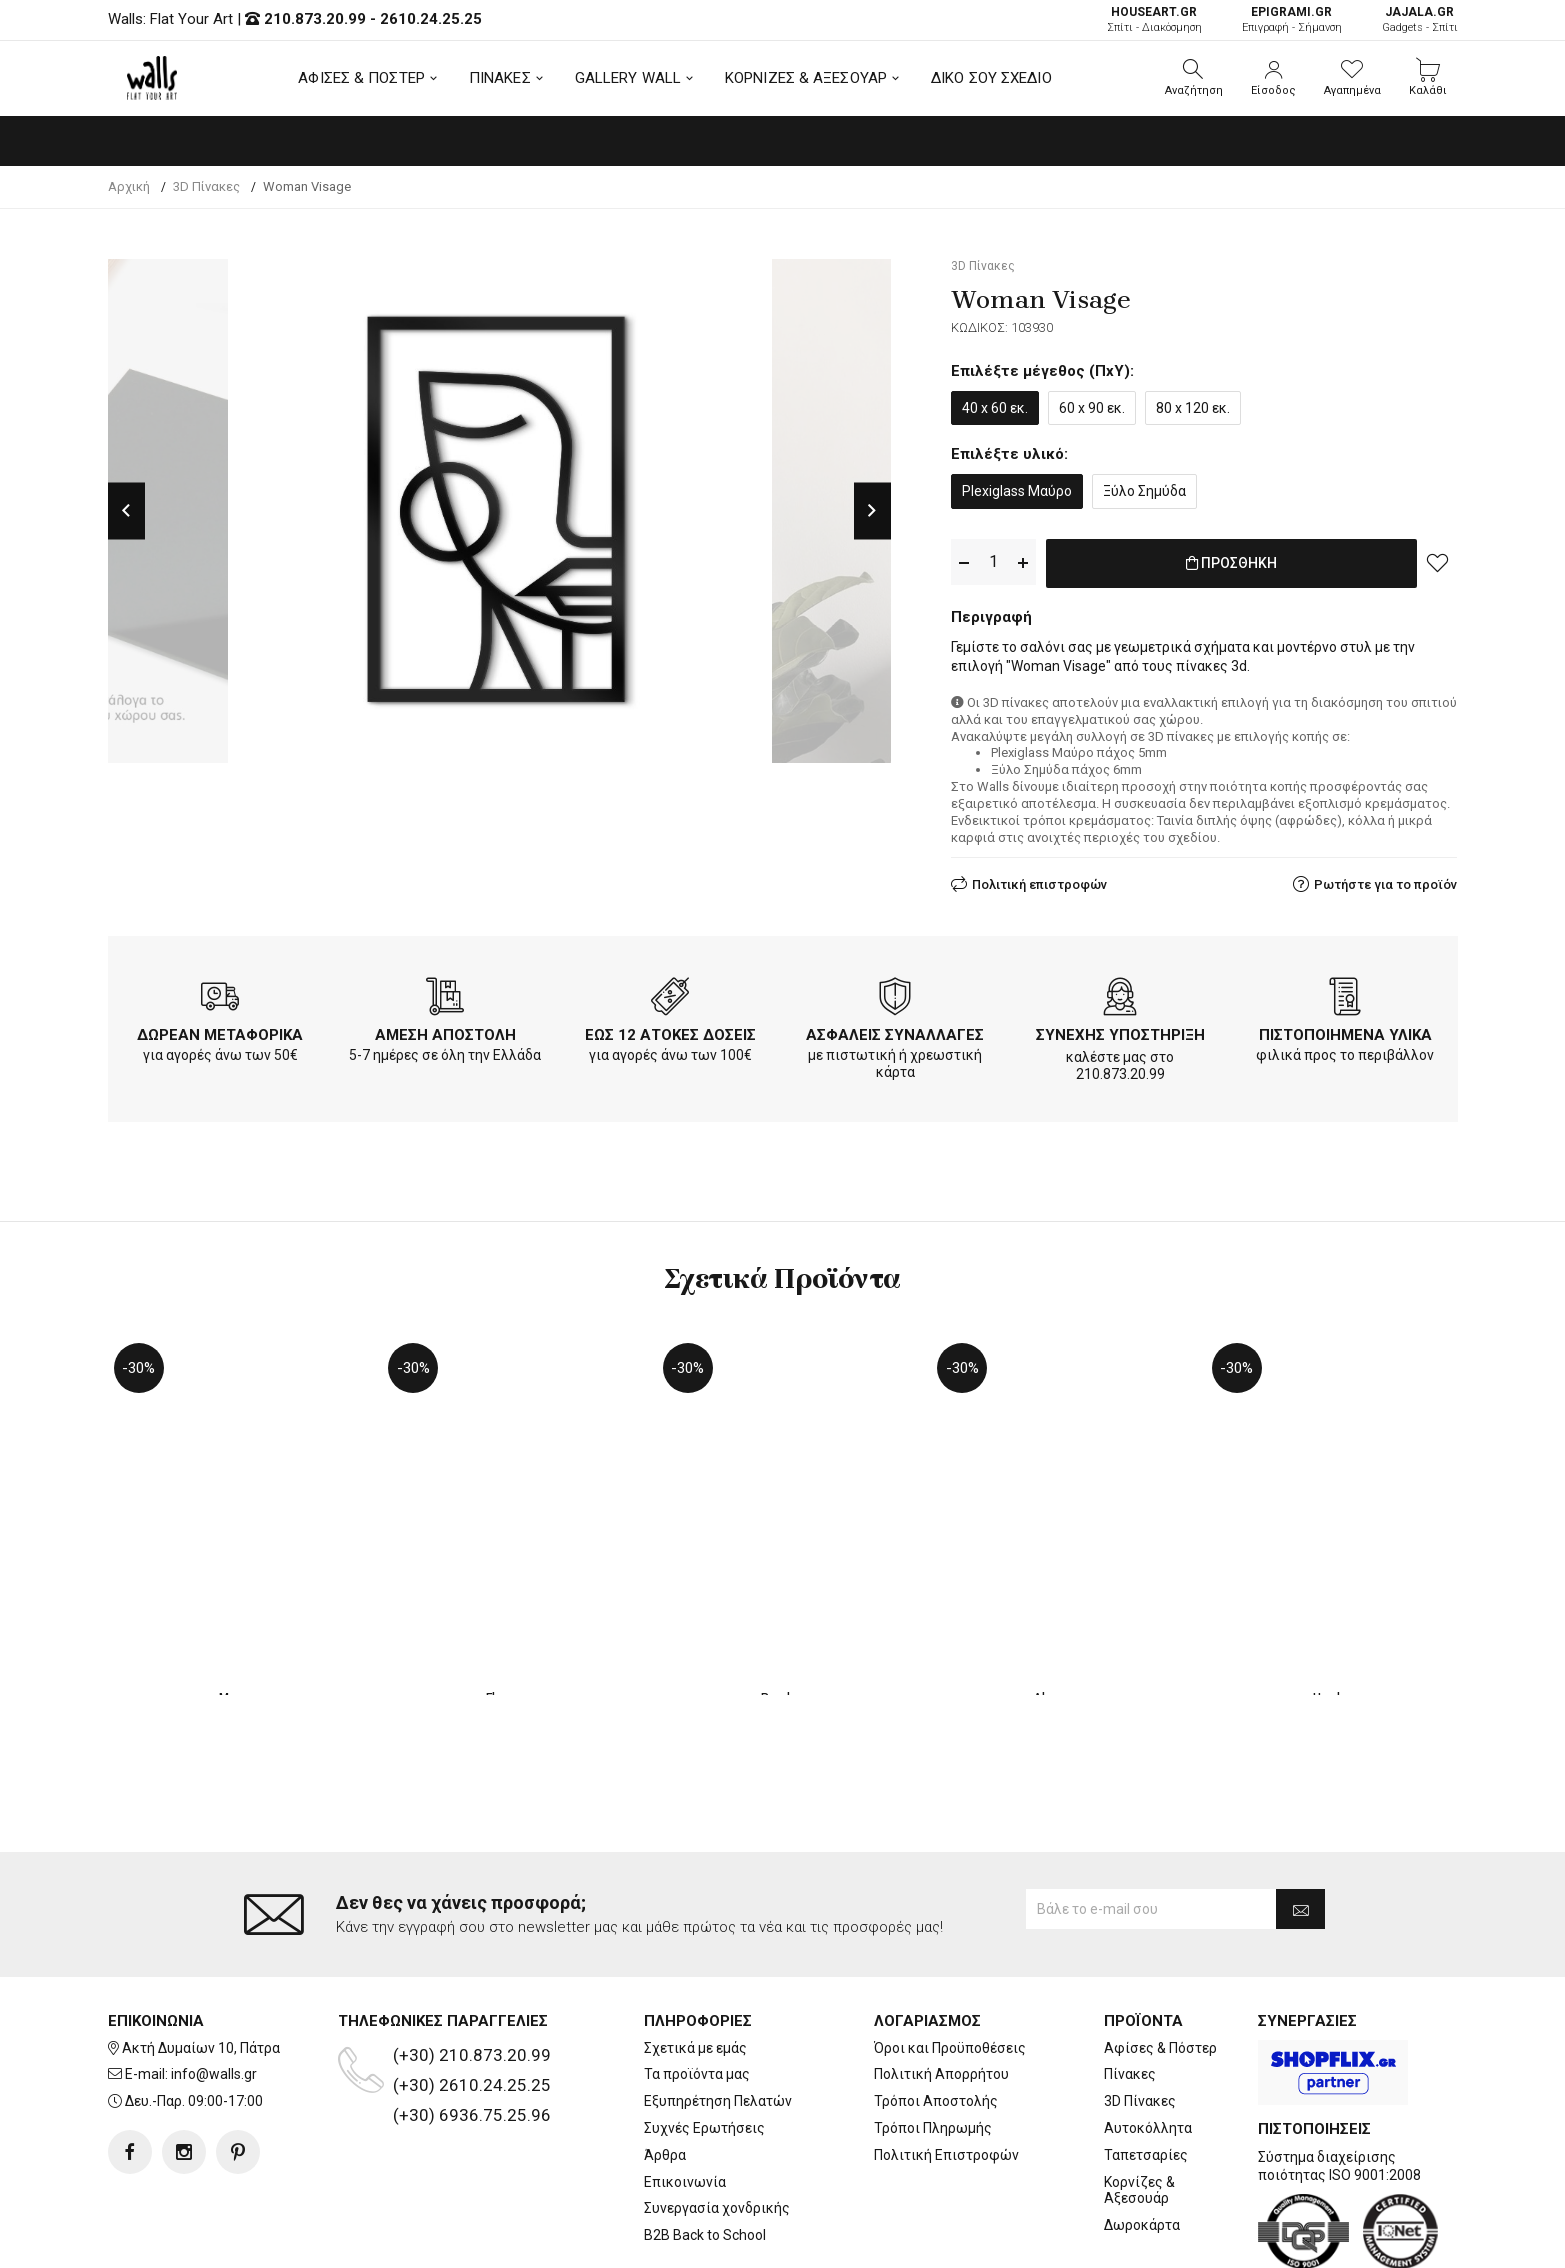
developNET (948, 2241)
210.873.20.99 (315, 19)
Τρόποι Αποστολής (936, 2021)
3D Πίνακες (1140, 2021)
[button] (1194, 78)
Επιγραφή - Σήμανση (1292, 19)
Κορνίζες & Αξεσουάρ (1139, 2109)
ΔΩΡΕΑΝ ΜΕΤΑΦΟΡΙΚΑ (220, 1031)
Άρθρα (665, 2075)
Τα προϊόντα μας (697, 1994)
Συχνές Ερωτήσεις (704, 2048)
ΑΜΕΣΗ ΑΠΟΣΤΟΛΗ (445, 1031)
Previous (126, 510)
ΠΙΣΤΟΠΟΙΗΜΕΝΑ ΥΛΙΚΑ (1345, 1031)
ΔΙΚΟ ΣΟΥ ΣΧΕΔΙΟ (991, 78)
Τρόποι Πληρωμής (933, 2048)
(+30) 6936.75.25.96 (472, 2034)
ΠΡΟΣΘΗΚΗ (1231, 563)
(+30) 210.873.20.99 (472, 1974)
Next (872, 510)
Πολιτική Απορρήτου (941, 1994)
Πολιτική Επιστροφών (946, 2075)
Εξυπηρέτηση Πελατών (718, 2021)
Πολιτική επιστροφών (1039, 880)
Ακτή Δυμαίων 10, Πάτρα (201, 1967)
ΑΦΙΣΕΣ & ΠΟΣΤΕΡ (361, 78)
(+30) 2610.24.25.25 (472, 2004)
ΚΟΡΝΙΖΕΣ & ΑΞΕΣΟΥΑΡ (806, 78)
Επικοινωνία (685, 2101)
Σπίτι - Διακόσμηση (1154, 19)
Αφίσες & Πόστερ (1160, 1967)
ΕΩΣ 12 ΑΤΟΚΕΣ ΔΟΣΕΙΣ (670, 1031)
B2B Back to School (705, 2155)
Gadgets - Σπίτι (1420, 19)
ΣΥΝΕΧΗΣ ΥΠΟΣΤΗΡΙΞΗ (1120, 1031)
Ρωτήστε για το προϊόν (1385, 880)
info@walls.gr (214, 1994)
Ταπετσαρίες (1146, 2075)
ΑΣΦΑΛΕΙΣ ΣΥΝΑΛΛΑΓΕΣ (895, 1031)
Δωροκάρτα (1142, 2145)
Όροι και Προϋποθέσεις (950, 1967)
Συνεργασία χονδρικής (717, 2128)
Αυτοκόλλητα (1148, 2048)
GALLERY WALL (628, 78)
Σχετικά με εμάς (695, 1967)
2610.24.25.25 (431, 19)
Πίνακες (1130, 1994)
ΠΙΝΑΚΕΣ (500, 78)
